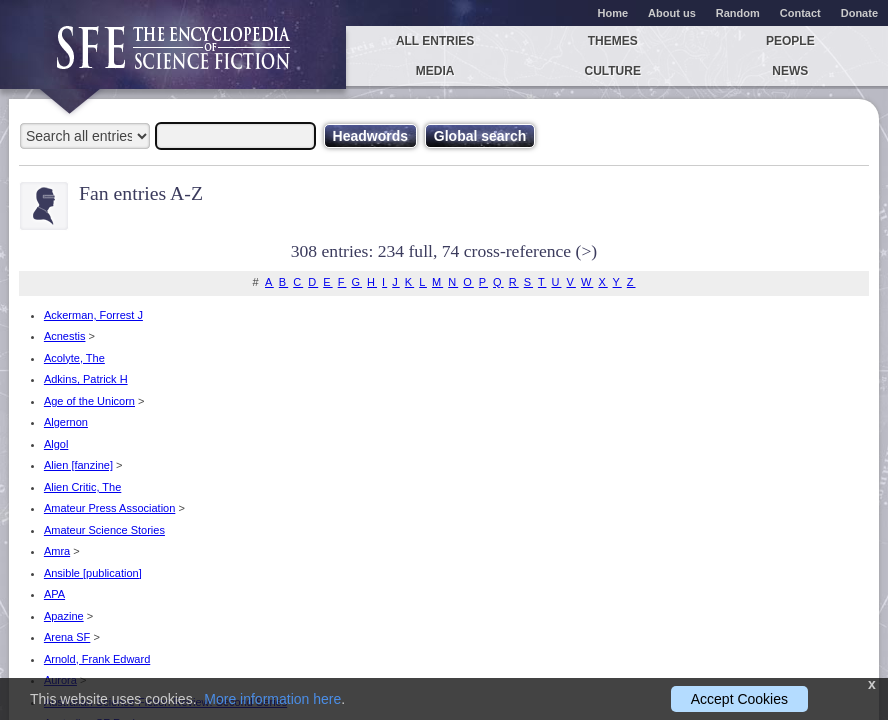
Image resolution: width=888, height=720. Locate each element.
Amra (57, 551)
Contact (800, 13)
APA (54, 594)
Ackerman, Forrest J (93, 315)
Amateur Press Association (109, 508)
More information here (272, 699)
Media (435, 71)
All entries (435, 41)
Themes (613, 41)
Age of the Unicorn (89, 401)
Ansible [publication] (93, 573)
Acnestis (65, 336)
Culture (612, 71)
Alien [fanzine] (78, 465)
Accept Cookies (739, 699)
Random (738, 13)
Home (613, 13)
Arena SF (67, 637)
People (790, 41)
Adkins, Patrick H (86, 379)
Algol (56, 444)
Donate (859, 13)
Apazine (64, 616)
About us (672, 13)
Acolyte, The (74, 358)
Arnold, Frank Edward (97, 659)
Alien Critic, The (82, 487)
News (790, 71)
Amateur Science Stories (104, 530)
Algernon (66, 422)
